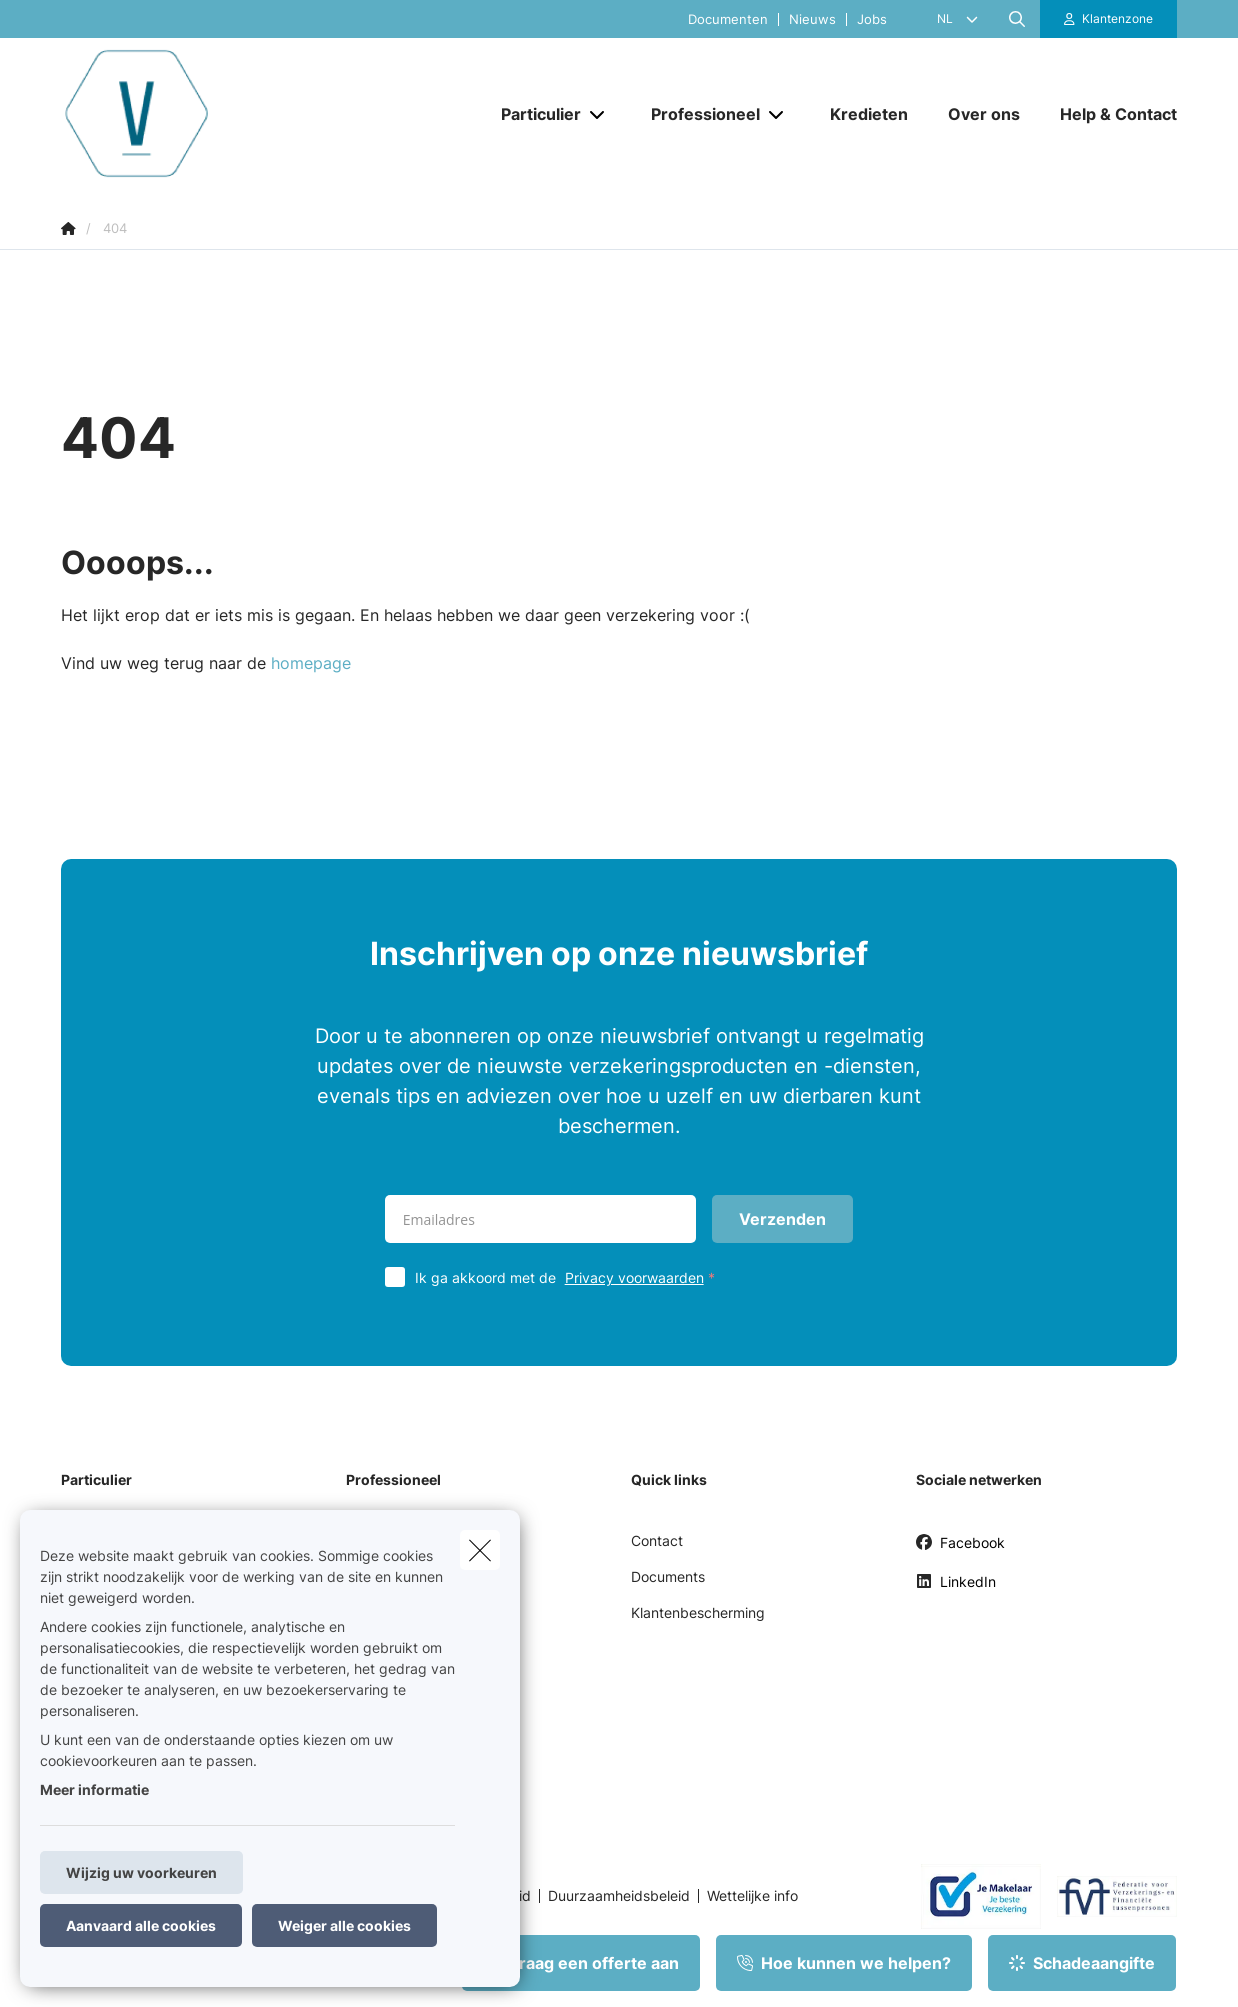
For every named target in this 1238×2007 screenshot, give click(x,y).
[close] (480, 1550)
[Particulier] (533, 114)
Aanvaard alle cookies (141, 1925)
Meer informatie (94, 1789)
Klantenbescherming (698, 1612)
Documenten (728, 19)
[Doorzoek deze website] (1017, 19)
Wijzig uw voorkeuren (141, 1872)
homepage (311, 663)
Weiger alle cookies (344, 1925)
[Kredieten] (869, 114)
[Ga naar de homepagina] (261, 113)
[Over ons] (984, 114)
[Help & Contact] (1108, 114)
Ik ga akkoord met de (569, 1277)
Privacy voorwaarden (634, 1277)
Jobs (872, 19)
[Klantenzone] (1109, 19)
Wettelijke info (752, 1896)
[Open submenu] (598, 113)
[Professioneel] (698, 114)
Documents (668, 1576)
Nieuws (812, 19)
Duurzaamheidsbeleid (619, 1896)
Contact (657, 1540)
